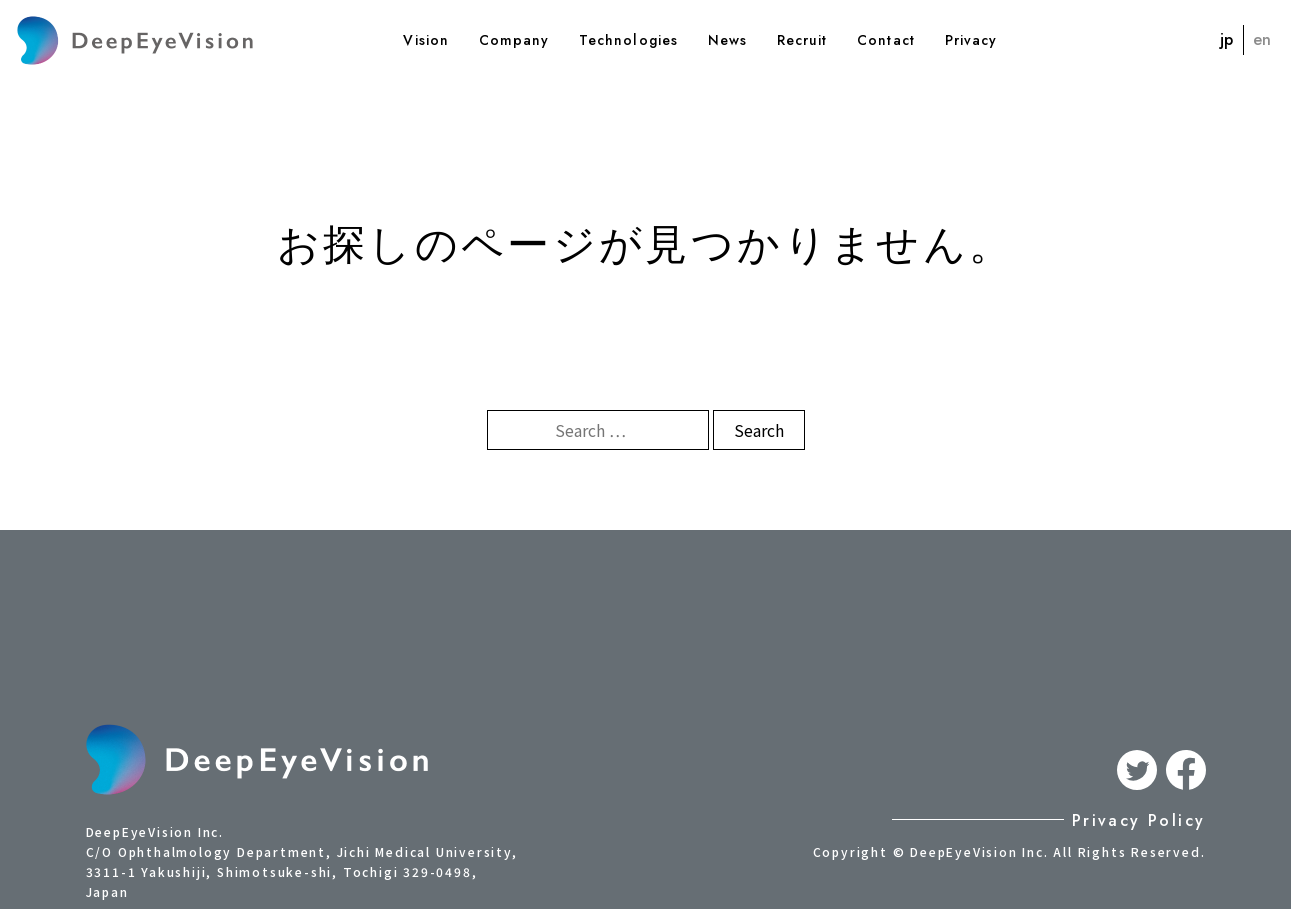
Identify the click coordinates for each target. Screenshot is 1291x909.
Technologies (628, 40)
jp (1226, 39)
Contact (885, 40)
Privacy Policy (1139, 820)
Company (514, 40)
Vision (425, 40)
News (727, 40)
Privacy (971, 40)
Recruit (802, 40)
